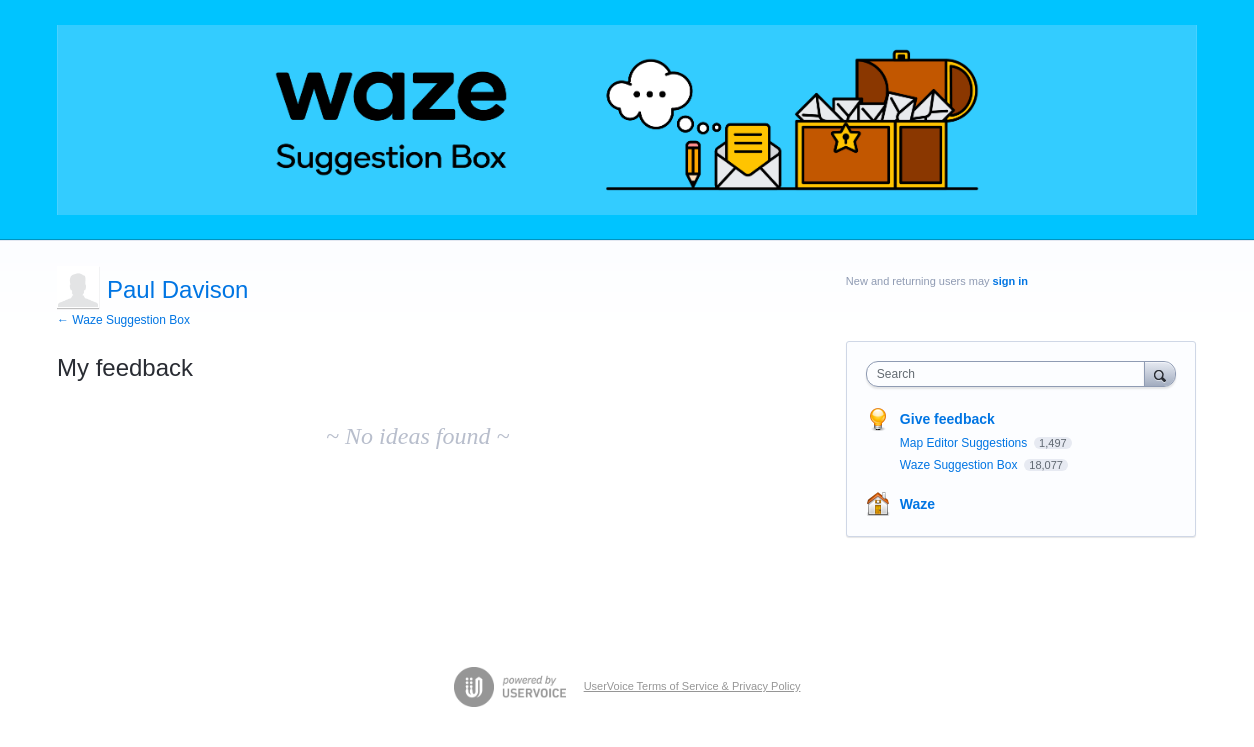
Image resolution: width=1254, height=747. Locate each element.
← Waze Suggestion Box (123, 320)
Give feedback (947, 419)
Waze (917, 504)
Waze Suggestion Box (960, 465)
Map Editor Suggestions (965, 443)
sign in (1010, 281)
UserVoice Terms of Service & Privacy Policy (692, 686)
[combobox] (1010, 374)
